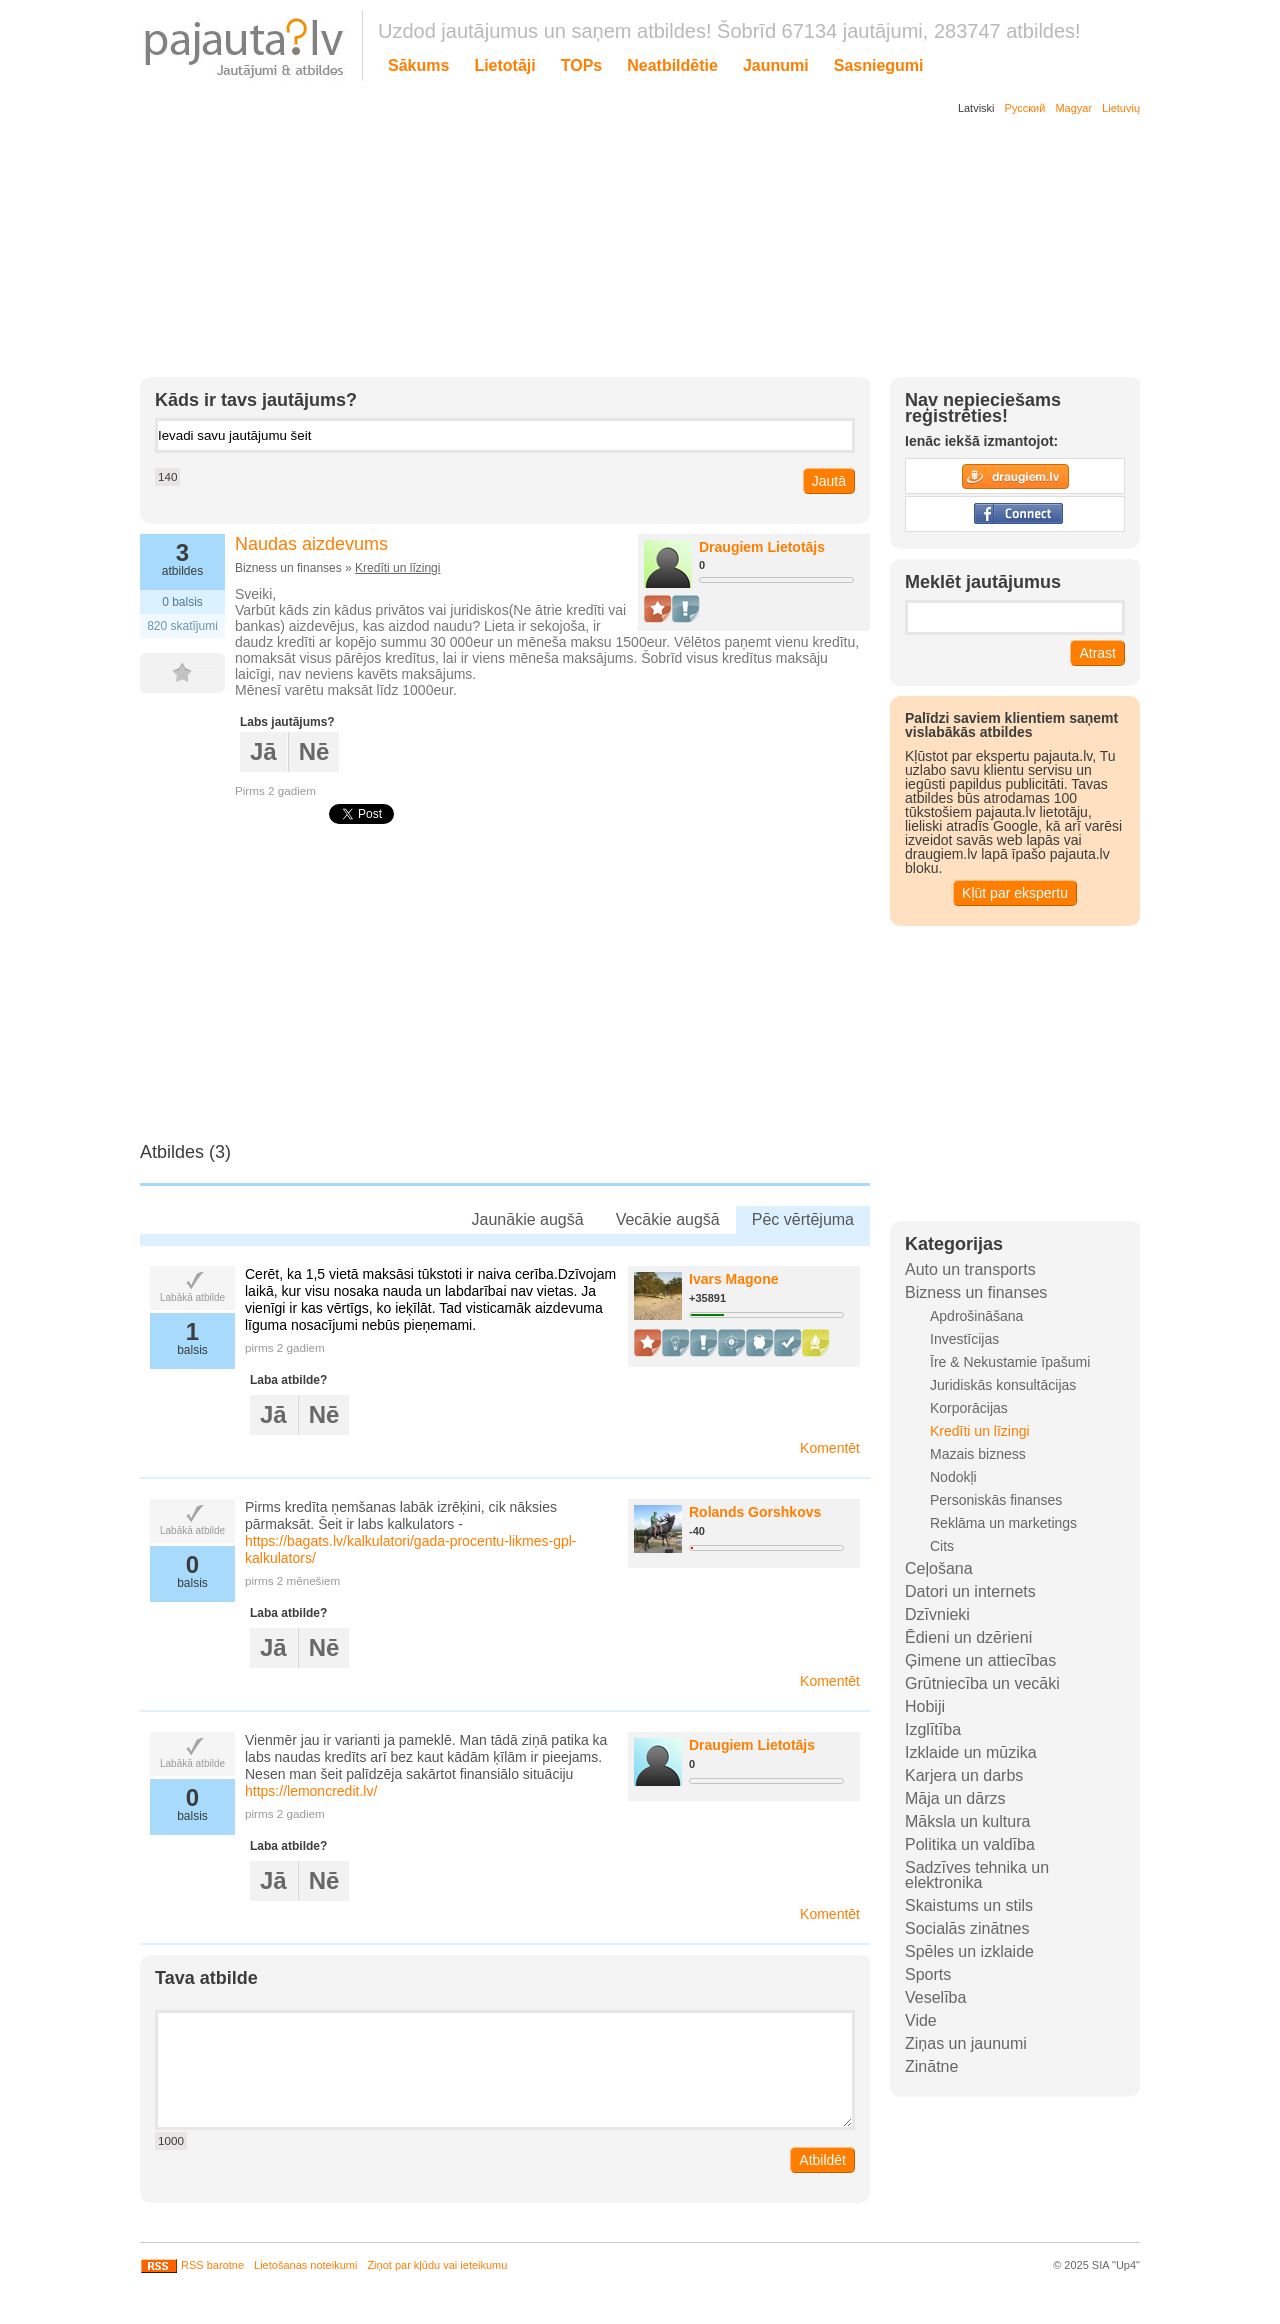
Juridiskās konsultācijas (1003, 1385)
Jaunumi (776, 65)
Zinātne (931, 2066)
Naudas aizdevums (311, 544)
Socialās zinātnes (967, 1928)
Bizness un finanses (976, 1292)
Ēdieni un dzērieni (968, 1637)
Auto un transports (970, 1269)
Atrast (1097, 653)
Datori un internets (970, 1591)
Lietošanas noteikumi (305, 2265)
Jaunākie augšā (528, 1219)
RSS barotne (192, 2265)
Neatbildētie (672, 65)
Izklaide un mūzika (971, 1752)
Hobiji (925, 1706)
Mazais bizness (978, 1454)
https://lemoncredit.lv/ (311, 1791)
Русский (1025, 108)
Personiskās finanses (996, 1500)
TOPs (582, 65)
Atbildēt (822, 2160)
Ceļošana (939, 1568)
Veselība (935, 1997)
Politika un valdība (970, 1844)
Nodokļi (953, 1477)
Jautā (829, 481)
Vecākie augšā (668, 1219)
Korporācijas (969, 1408)
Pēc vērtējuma (803, 1219)
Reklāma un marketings (1003, 1523)
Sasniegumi (879, 65)
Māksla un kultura (967, 1821)
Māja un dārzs (955, 1798)
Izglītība (933, 1729)
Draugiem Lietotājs (762, 547)
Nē (314, 751)
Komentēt (830, 1448)
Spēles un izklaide (969, 1951)
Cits (942, 1546)
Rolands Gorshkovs (755, 1512)
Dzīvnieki (937, 1614)
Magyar (1073, 108)
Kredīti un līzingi (397, 568)
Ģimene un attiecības (980, 1660)
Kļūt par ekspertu (1015, 893)
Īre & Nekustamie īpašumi (1010, 1362)
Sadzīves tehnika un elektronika (977, 1875)
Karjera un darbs (964, 1775)
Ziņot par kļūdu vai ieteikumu (437, 2265)
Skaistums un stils (969, 1905)
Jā (263, 751)
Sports (928, 1974)
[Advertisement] (625, 250)
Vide (921, 2020)
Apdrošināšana (976, 1316)
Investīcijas (964, 1339)
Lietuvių (1121, 108)
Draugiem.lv (1015, 476)
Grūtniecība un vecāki (982, 1683)
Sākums (418, 65)
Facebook (1015, 514)
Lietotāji (504, 65)
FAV (192, 673)
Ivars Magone (733, 1279)
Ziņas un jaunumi (966, 2043)
